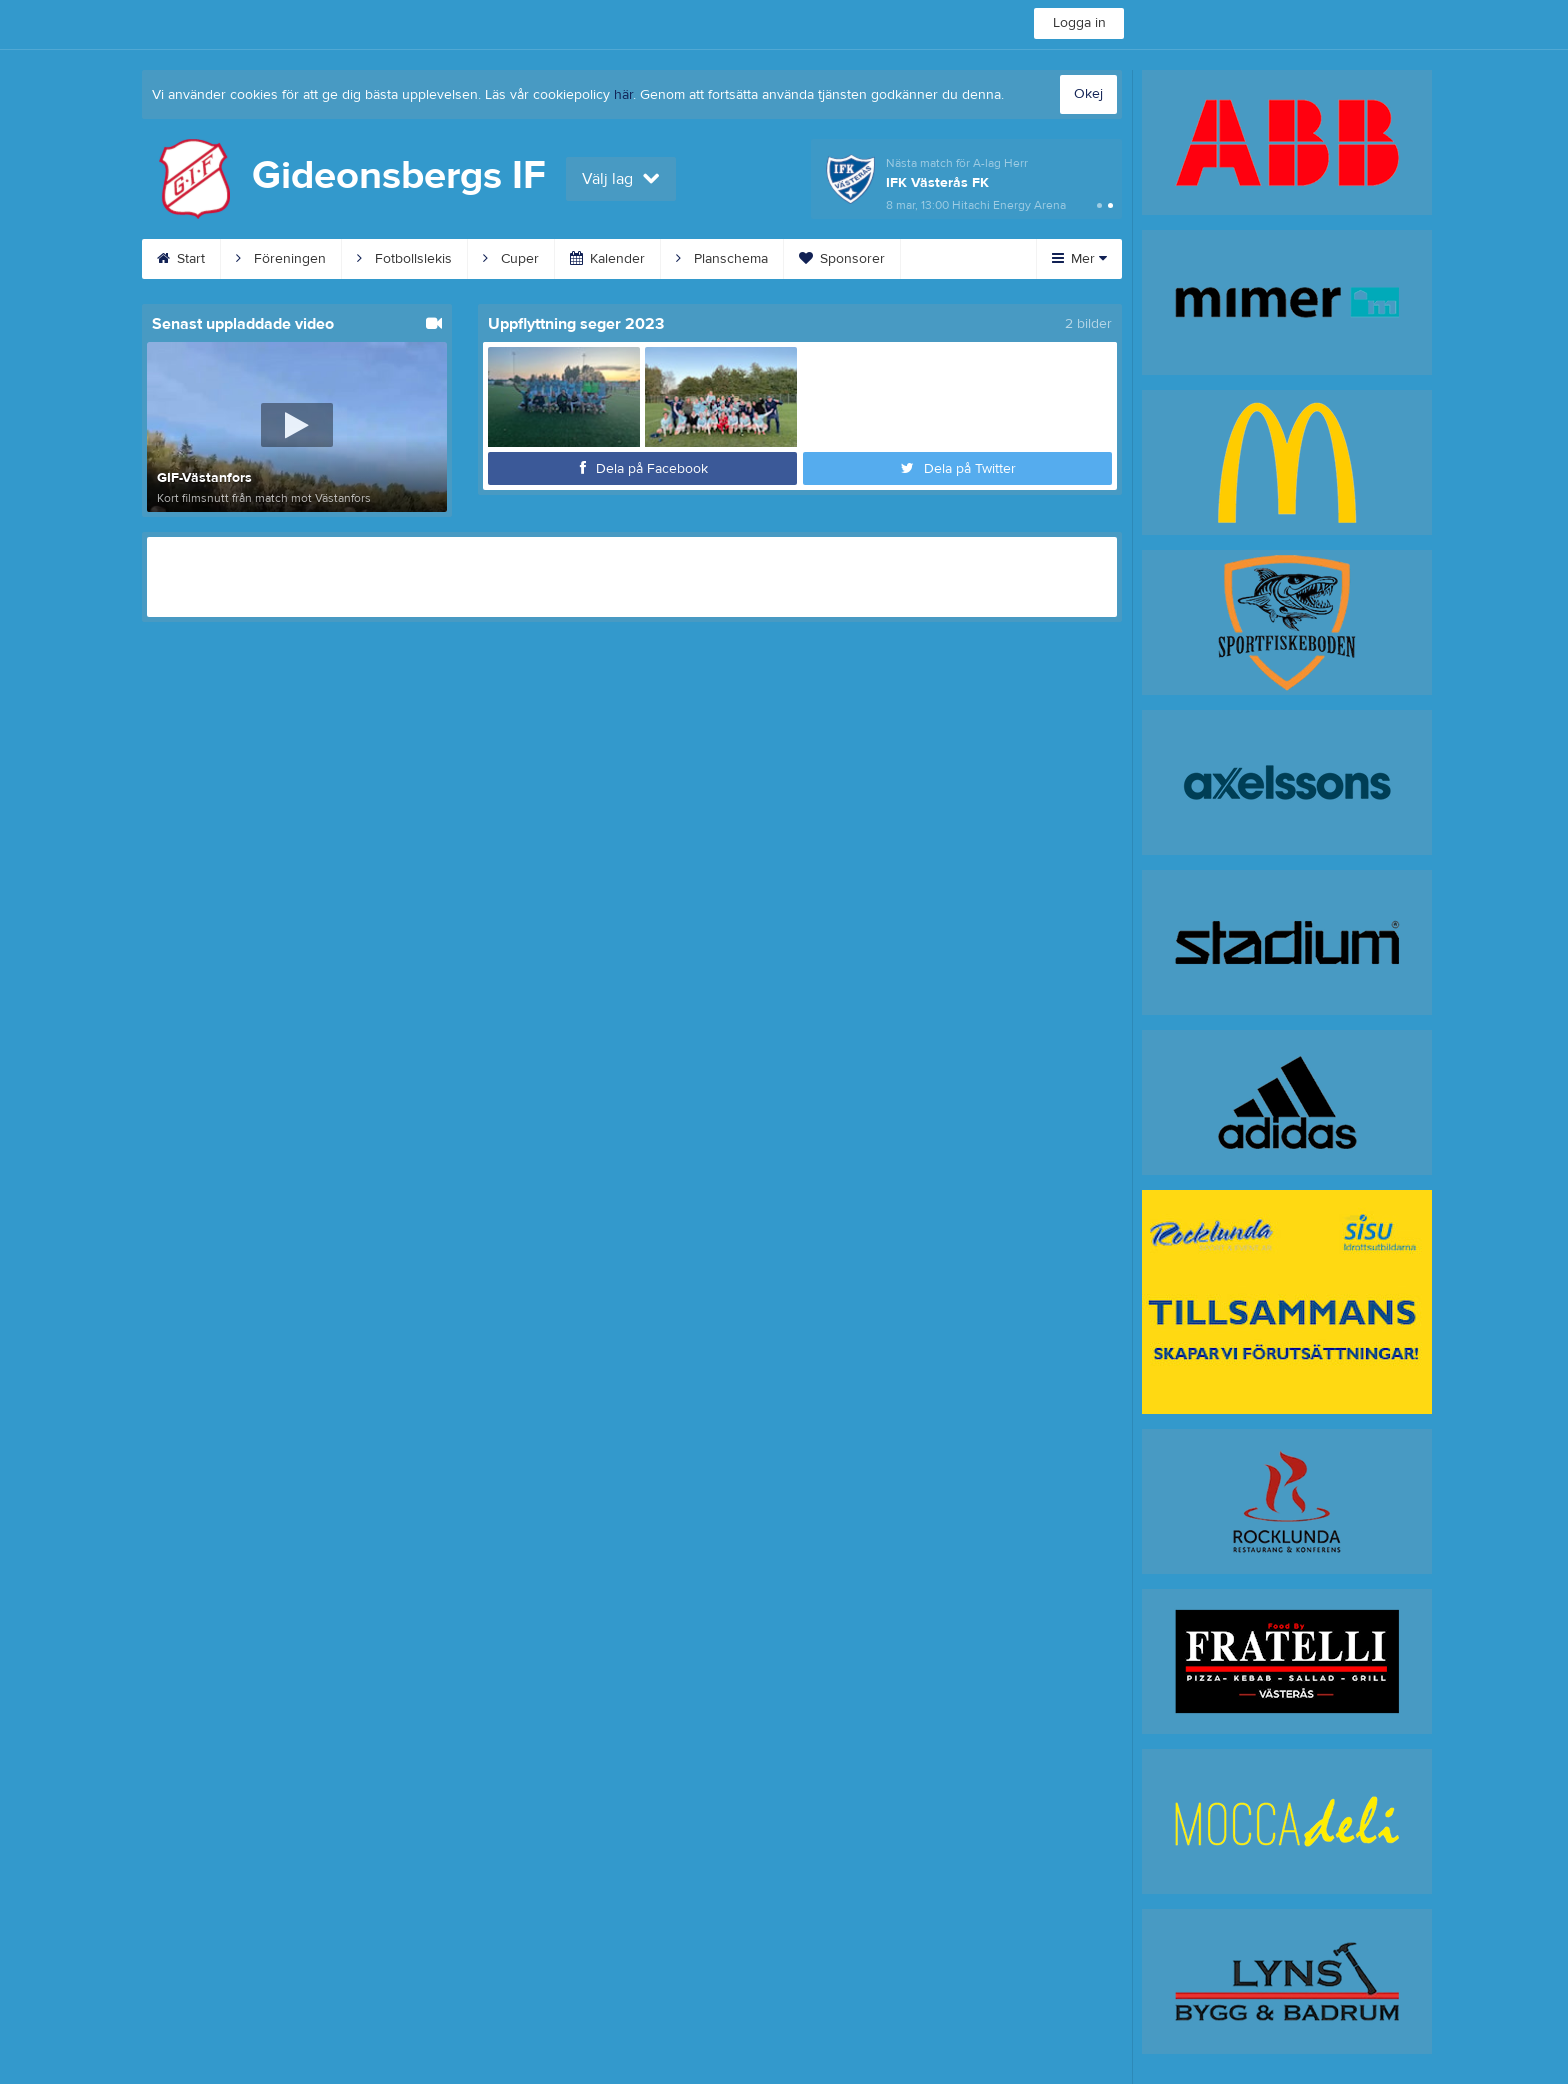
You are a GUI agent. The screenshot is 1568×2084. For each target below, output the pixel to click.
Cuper (511, 259)
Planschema (722, 259)
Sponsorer (842, 259)
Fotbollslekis (404, 259)
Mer (1079, 259)
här (623, 95)
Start (181, 259)
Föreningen (281, 259)
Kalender (607, 259)
